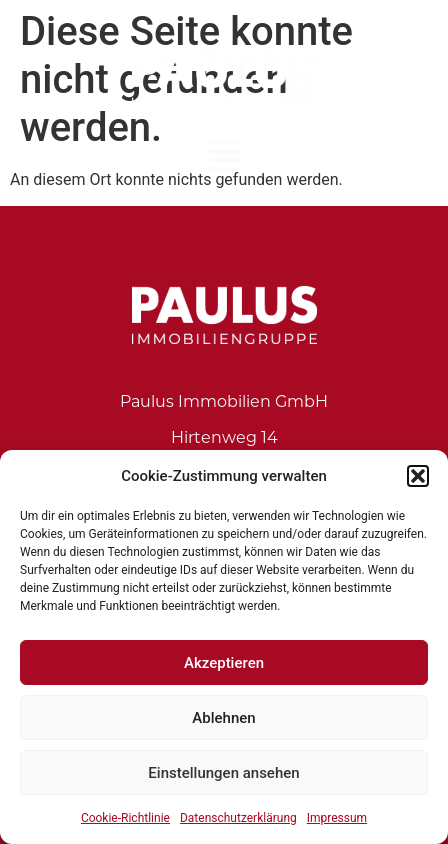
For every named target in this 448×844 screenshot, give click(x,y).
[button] (418, 476)
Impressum (337, 818)
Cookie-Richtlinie (125, 818)
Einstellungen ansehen (223, 773)
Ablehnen (223, 718)
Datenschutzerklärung (238, 818)
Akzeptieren (224, 663)
